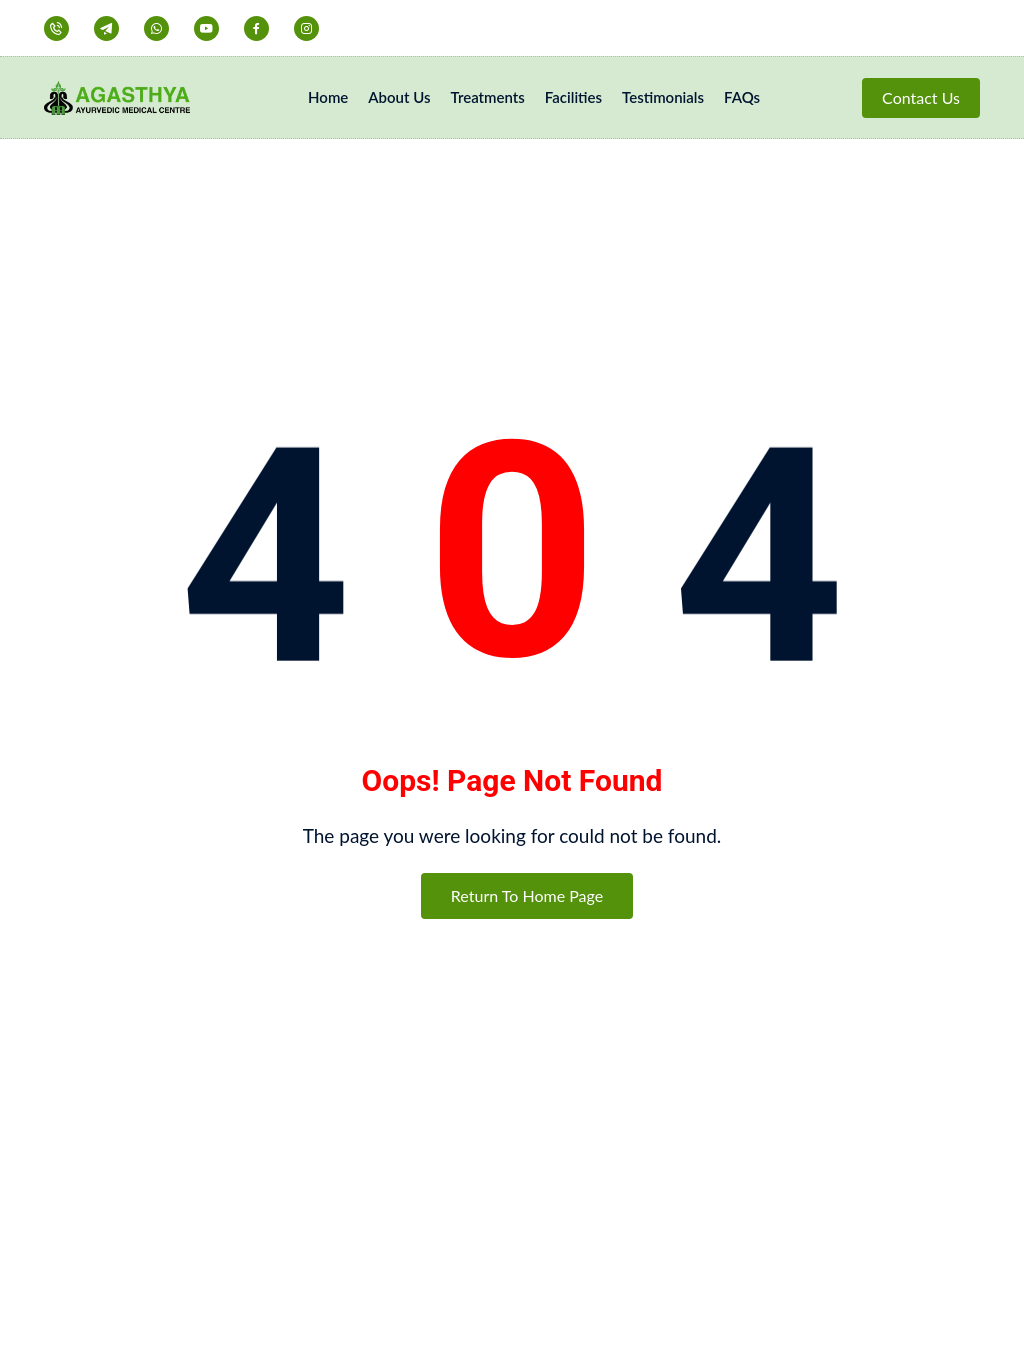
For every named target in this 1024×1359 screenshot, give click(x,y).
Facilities (573, 97)
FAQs (742, 97)
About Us (399, 97)
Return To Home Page (527, 895)
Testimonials (663, 97)
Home (328, 97)
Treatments (488, 97)
